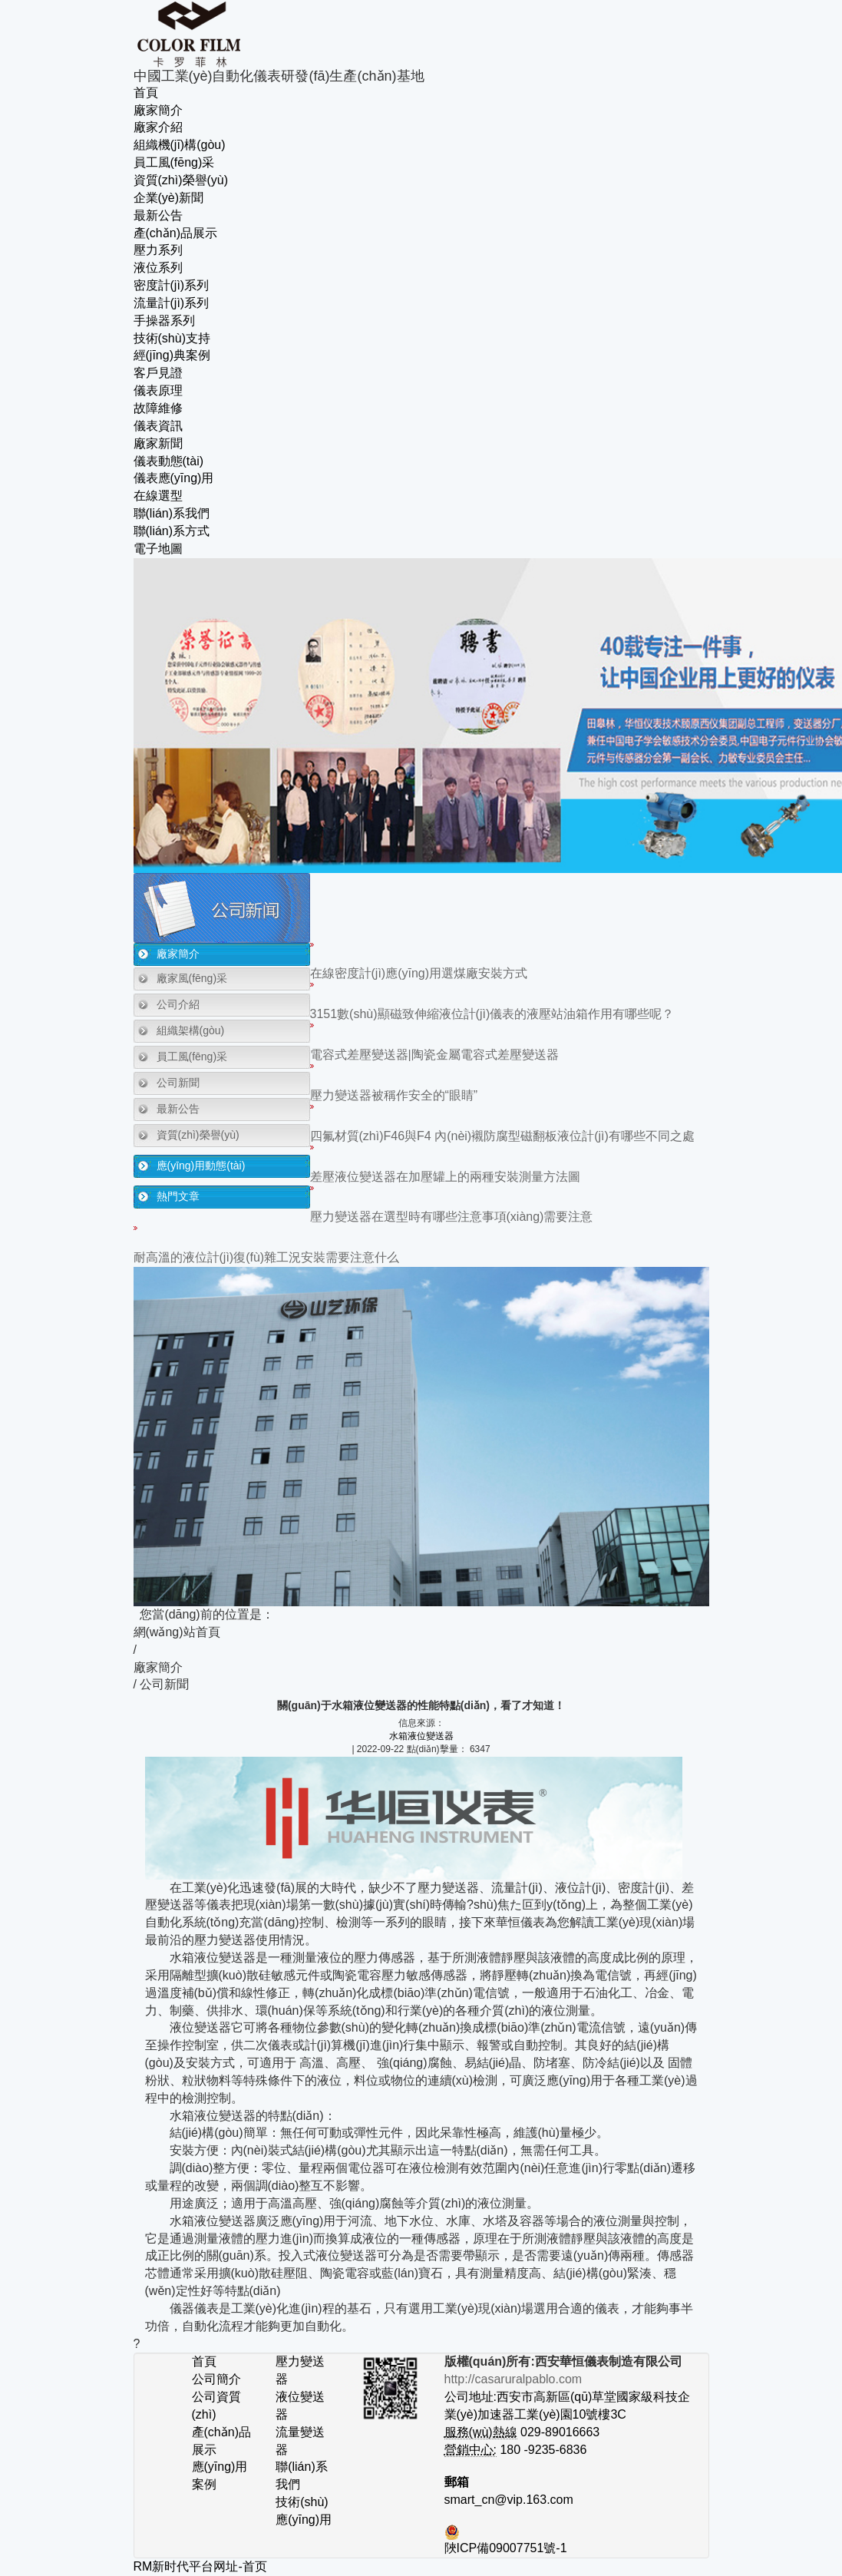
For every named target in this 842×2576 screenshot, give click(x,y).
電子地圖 (158, 548)
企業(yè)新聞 (169, 197)
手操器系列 (164, 320)
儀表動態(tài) (169, 461)
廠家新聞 (158, 443)
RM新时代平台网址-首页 (200, 2566)
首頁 (146, 92)
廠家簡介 (158, 110)
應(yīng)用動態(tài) (201, 1165)
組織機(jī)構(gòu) (180, 144)
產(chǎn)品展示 (175, 233)
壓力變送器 (300, 2370)
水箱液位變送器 (421, 1736)
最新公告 (158, 215)
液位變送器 (300, 2405)
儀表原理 (158, 390)
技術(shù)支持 (172, 338)
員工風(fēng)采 (174, 162)
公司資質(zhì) (216, 2405)
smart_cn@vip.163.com (508, 2499)
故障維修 (158, 408)
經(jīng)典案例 (172, 355)
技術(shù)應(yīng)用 (304, 2510)
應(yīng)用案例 (220, 2475)
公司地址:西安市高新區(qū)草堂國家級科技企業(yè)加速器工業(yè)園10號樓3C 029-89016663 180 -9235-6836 (567, 2414)
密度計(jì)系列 (172, 285)
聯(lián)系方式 (172, 530)
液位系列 (158, 267)
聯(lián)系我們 (172, 513)
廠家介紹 (158, 127)
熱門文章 (178, 1196)
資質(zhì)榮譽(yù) (181, 180)
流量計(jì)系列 (172, 302)
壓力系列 (158, 249)
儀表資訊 (158, 425)
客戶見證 (158, 372)
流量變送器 (300, 2441)
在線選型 (158, 495)
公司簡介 (216, 2379)
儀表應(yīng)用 (174, 477)
